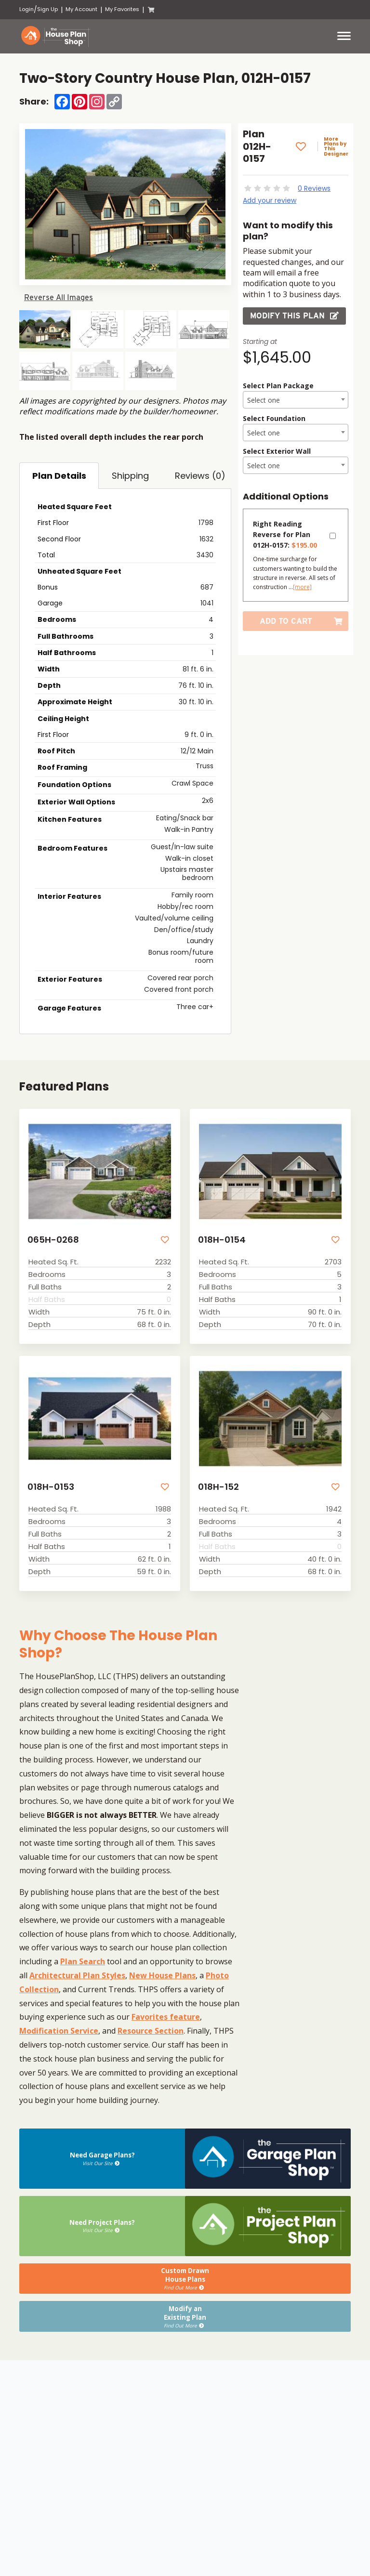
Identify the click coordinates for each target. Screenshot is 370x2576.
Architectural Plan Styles (77, 1975)
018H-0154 (221, 1240)
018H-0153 (50, 1487)
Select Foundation (274, 418)
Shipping (130, 476)
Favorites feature (166, 2016)
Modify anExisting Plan (185, 2315)
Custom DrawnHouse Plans (185, 2278)
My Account (81, 9)
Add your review (269, 200)
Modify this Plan (294, 315)
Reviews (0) (200, 476)
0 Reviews (314, 188)
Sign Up (47, 9)
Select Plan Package (278, 385)
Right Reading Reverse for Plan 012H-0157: (285, 534)
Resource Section (151, 2030)
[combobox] (295, 399)
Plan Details (59, 476)
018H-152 (218, 1487)
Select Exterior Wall (277, 451)
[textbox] (295, 400)
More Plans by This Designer (336, 146)
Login (26, 9)
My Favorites (122, 9)
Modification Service (58, 2030)
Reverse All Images (58, 297)
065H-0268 (53, 1240)
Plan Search (82, 1961)
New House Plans (162, 1975)
